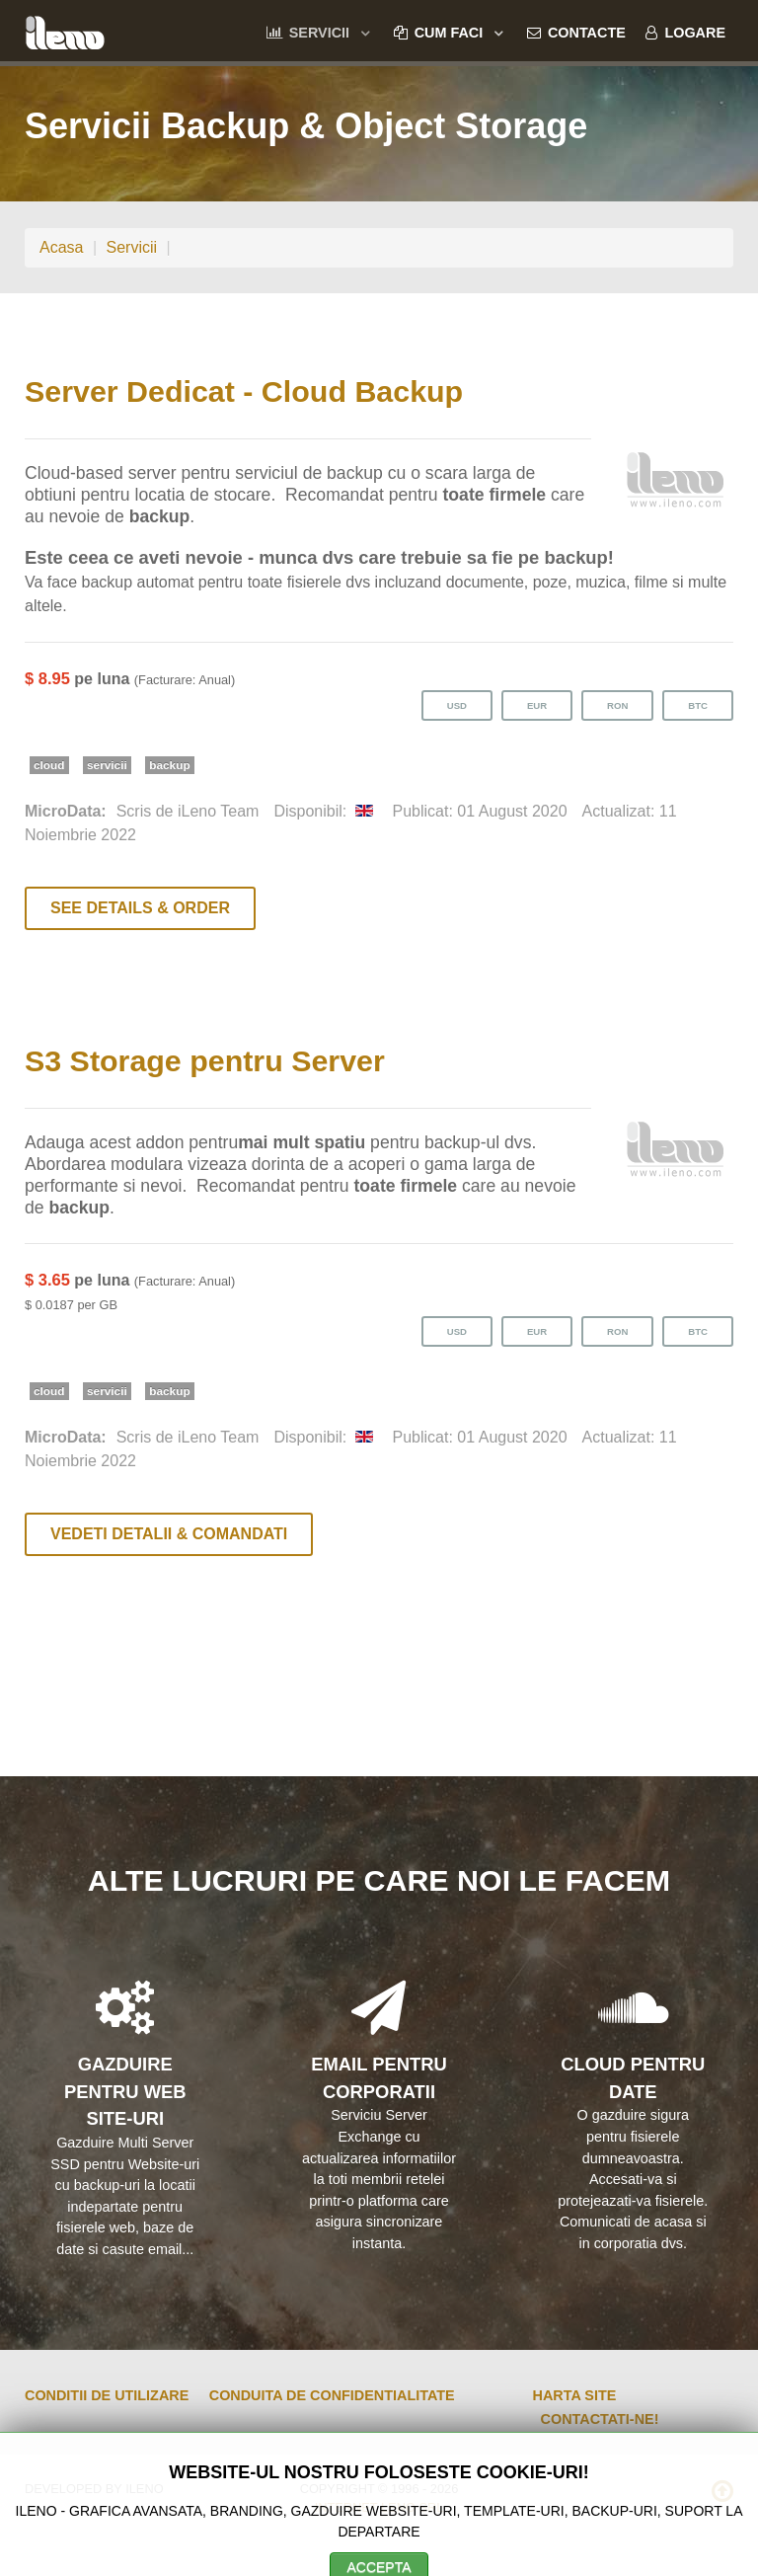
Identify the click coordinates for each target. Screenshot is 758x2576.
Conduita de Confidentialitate (332, 2395)
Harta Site (575, 2395)
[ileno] (65, 30)
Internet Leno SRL (379, 2507)
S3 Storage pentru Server (205, 1060)
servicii (107, 765)
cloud (49, 765)
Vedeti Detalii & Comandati (168, 1533)
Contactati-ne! (600, 2419)
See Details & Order (140, 907)
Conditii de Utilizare (107, 2395)
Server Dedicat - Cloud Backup (244, 391)
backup (169, 765)
